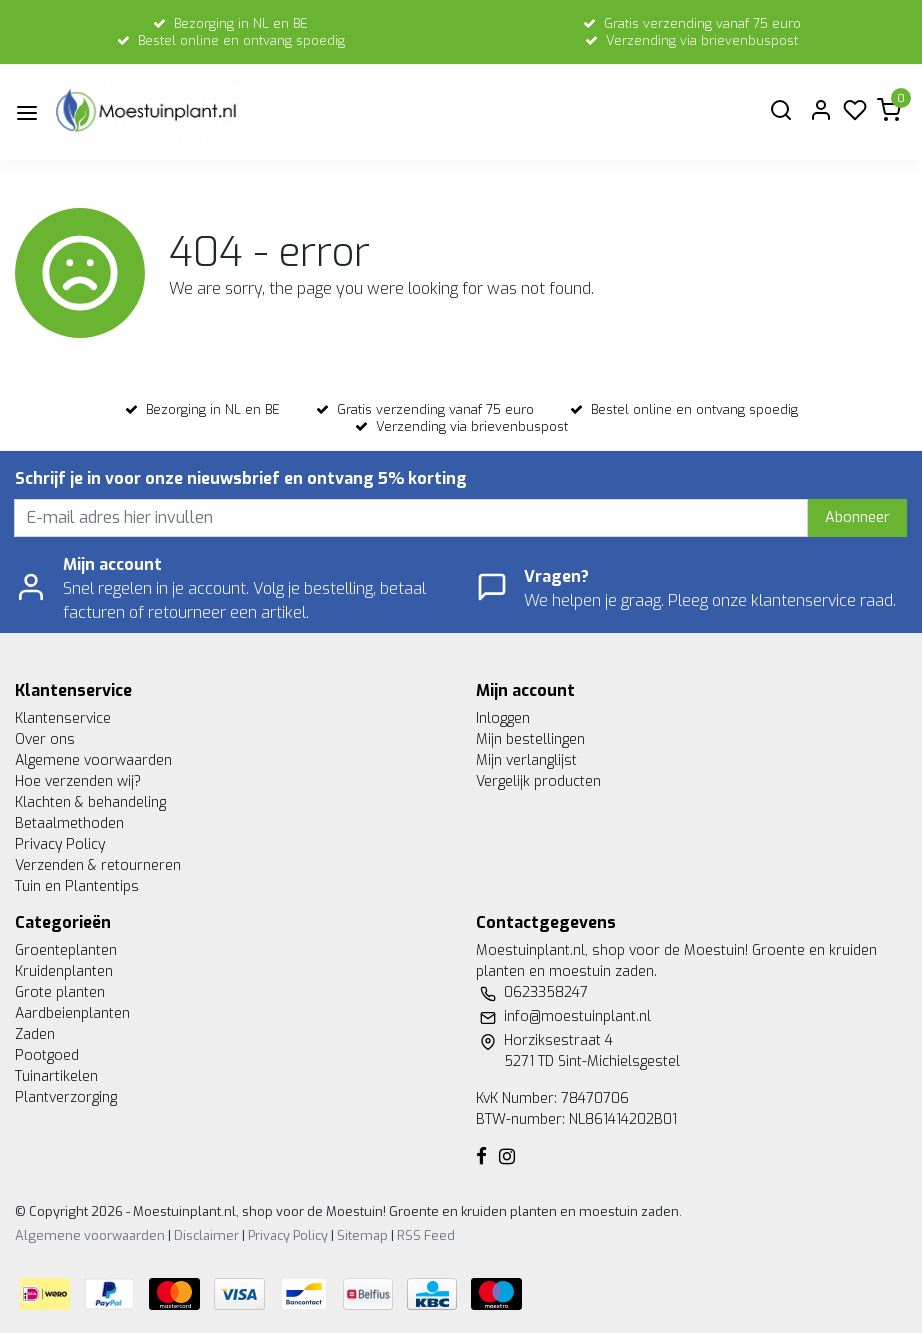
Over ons (45, 739)
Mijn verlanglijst (526, 760)
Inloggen (503, 718)
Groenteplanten (66, 950)
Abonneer (857, 517)
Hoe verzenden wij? (78, 781)
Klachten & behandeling (90, 802)
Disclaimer (206, 1235)
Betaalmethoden (69, 823)
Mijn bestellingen (530, 739)
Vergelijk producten (538, 781)
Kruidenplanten (64, 971)
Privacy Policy (60, 844)
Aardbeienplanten (72, 1013)
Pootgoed (47, 1055)
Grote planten (60, 992)
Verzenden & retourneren (98, 865)
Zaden (35, 1034)
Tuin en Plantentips (77, 886)
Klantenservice (63, 718)
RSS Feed (426, 1235)
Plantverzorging (66, 1097)
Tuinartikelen (56, 1076)
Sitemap (362, 1235)
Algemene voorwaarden (93, 760)
